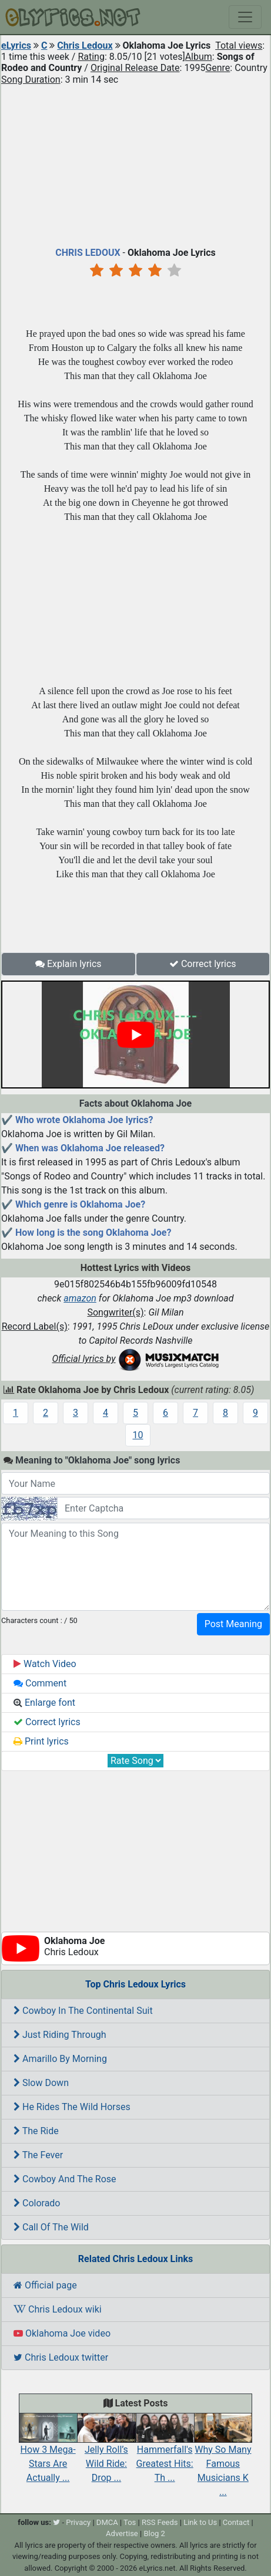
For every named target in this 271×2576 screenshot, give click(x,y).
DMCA (107, 2522)
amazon (79, 1298)
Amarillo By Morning (60, 2058)
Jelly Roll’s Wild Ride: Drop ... (106, 2452)
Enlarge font (44, 1702)
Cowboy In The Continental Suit (83, 2010)
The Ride (36, 2130)
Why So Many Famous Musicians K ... (223, 2459)
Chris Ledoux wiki (58, 2309)
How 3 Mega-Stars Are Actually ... (48, 2452)
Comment (40, 1683)
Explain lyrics (68, 963)
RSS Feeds (160, 2522)
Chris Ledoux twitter (61, 2357)
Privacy (78, 2522)
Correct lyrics (202, 963)
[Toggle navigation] (245, 17)
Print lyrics (41, 1741)
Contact (236, 2522)
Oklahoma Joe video (62, 2333)
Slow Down (41, 2082)
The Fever (38, 2155)
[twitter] (56, 2522)
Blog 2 (154, 2533)
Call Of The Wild (51, 2227)
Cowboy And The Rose (65, 2179)
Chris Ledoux (84, 45)
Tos (129, 2522)
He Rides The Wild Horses (72, 2106)
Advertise (122, 2533)
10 (138, 1435)
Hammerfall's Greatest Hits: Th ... (165, 2452)
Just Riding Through (60, 2034)
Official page (45, 2285)
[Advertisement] (135, 163)
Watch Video (45, 1663)
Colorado (37, 2203)
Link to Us (200, 2522)
